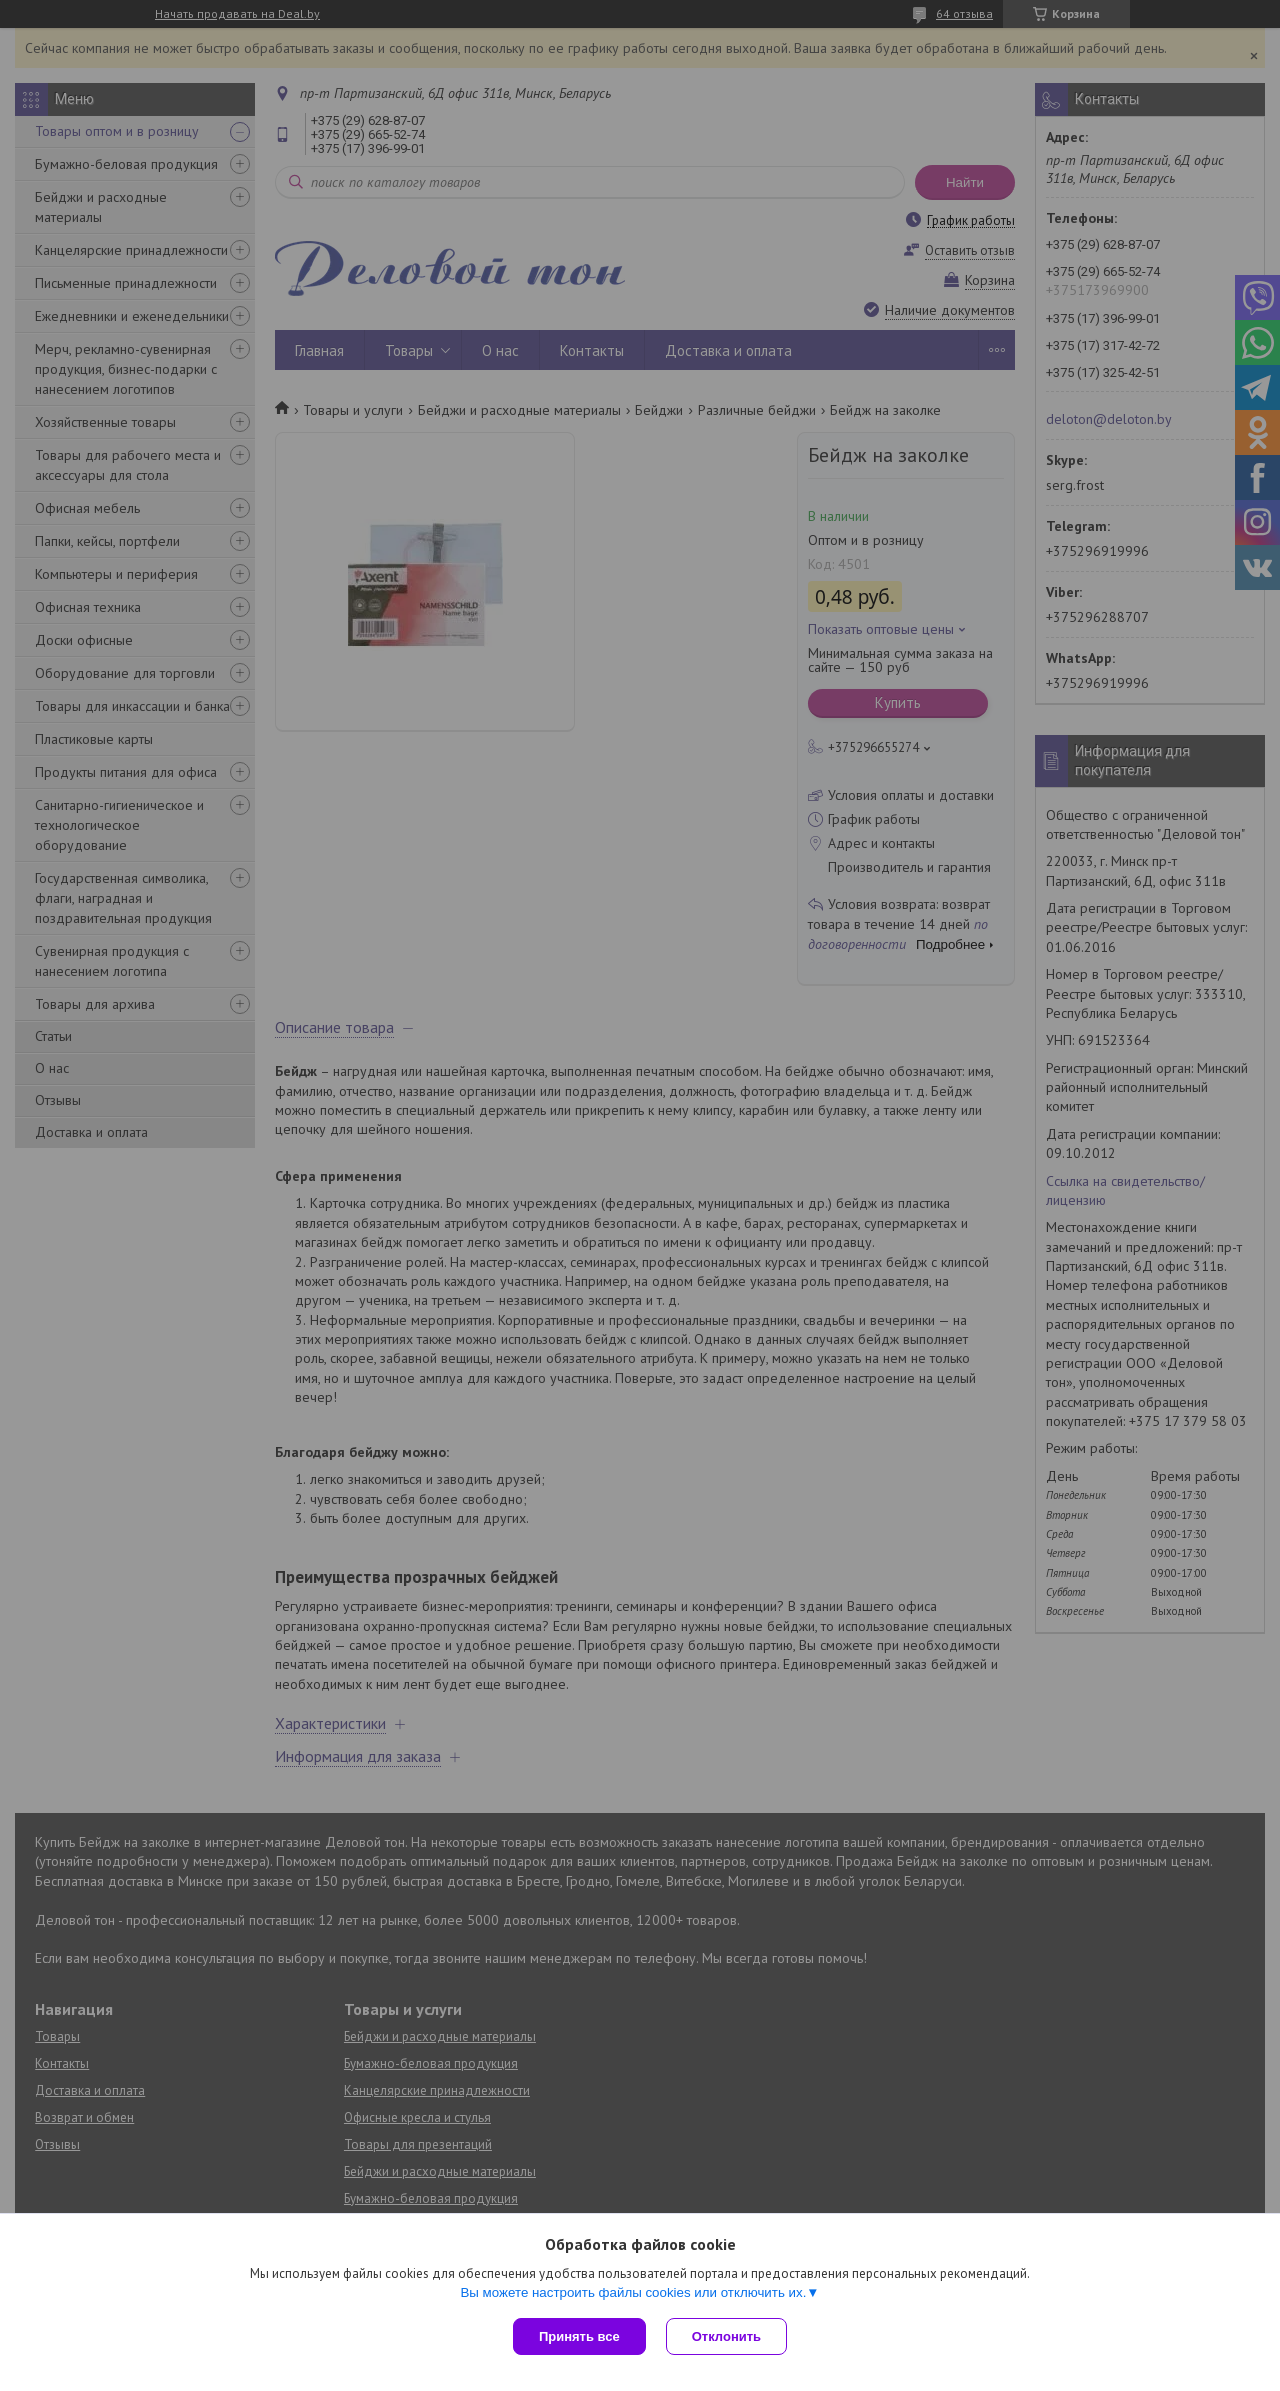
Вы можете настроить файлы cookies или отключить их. (633, 2292)
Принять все (579, 2336)
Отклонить (726, 2336)
